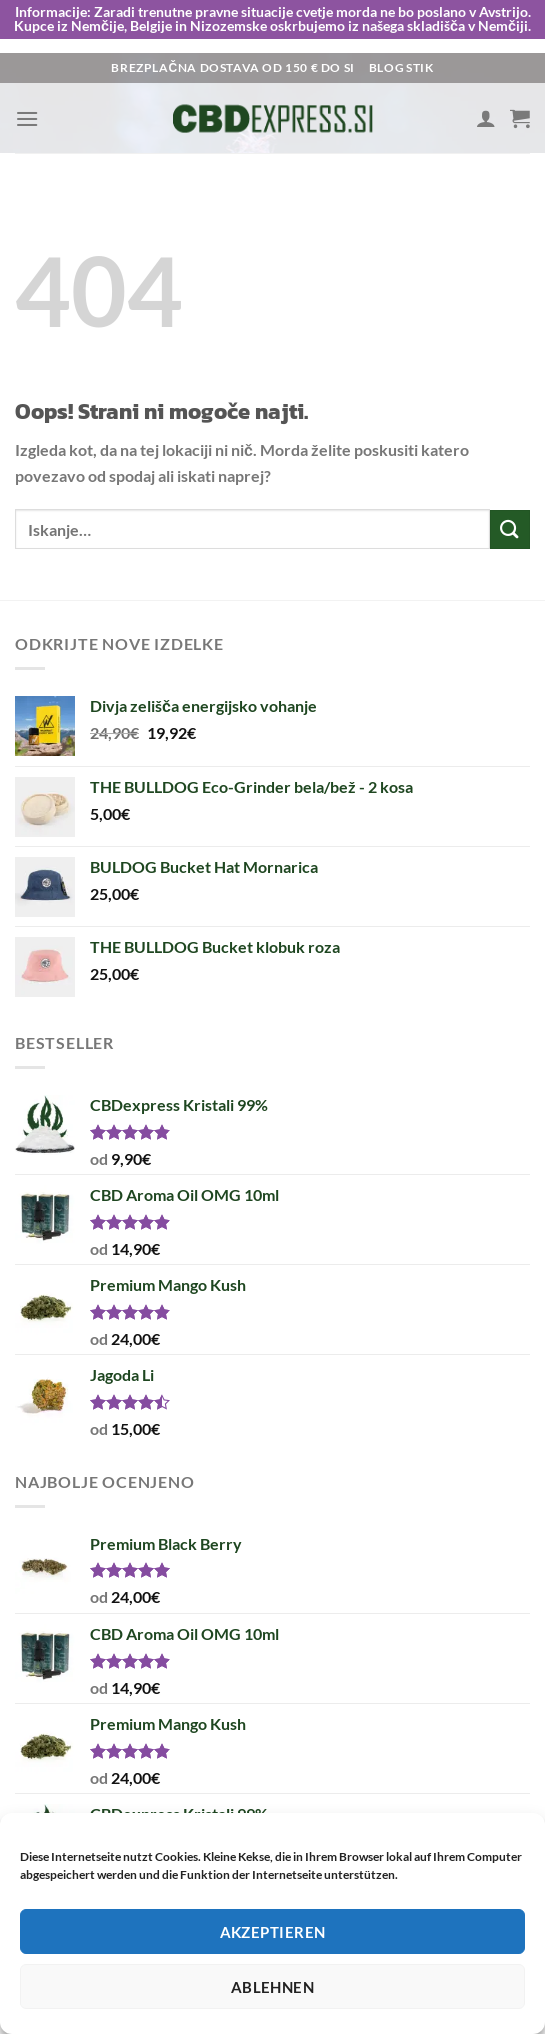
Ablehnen (273, 1987)
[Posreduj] (510, 528)
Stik (419, 67)
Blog (386, 67)
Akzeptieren (273, 1932)
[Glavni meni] (27, 117)
